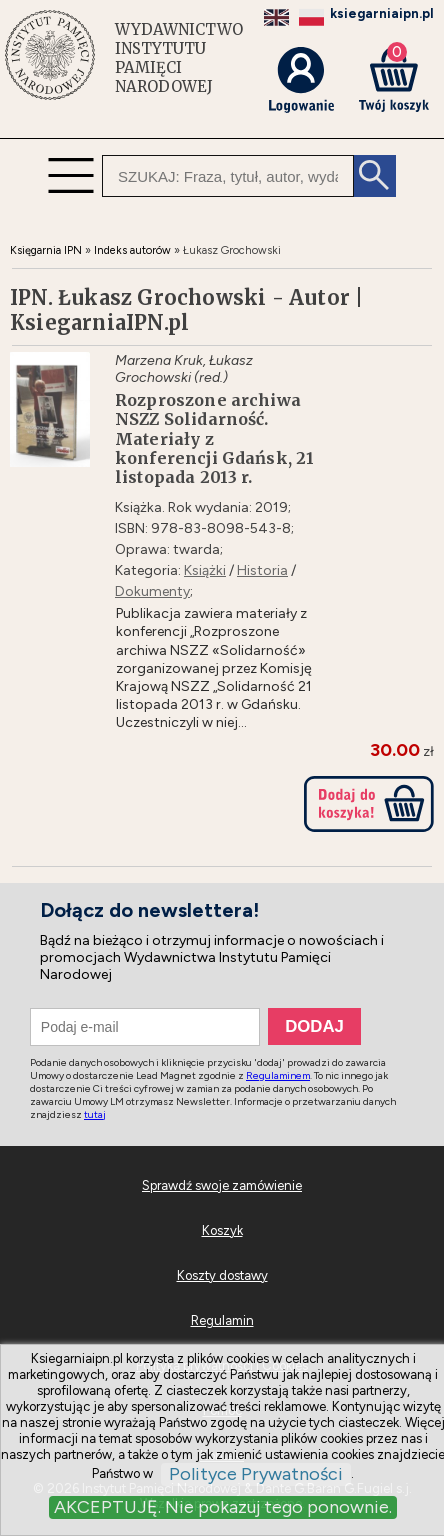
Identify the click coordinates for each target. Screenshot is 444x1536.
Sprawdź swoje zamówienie (222, 1185)
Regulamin (222, 1320)
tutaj (95, 1114)
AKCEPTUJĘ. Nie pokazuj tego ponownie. (223, 1507)
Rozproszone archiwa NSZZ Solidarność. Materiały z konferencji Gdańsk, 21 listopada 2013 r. (214, 439)
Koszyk (222, 1230)
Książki (205, 570)
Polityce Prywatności (256, 1474)
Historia (262, 570)
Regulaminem (278, 1075)
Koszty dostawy (222, 1275)
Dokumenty (152, 591)
